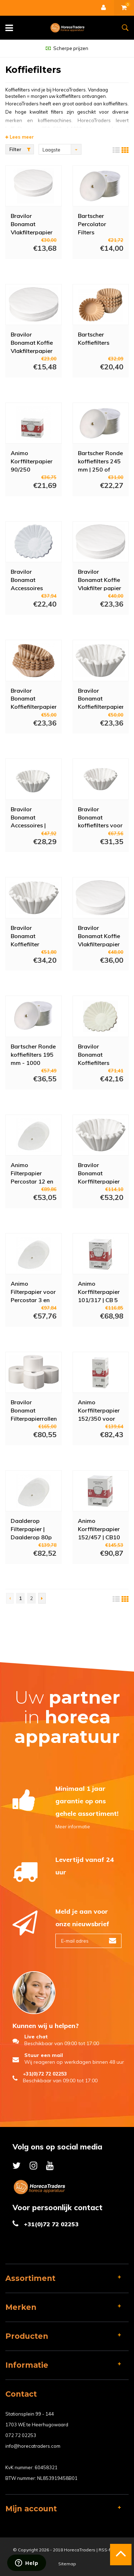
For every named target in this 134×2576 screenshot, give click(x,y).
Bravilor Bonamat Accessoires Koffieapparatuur (33, 579)
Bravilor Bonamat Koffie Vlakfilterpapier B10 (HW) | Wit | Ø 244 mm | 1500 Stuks (33, 342)
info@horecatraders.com (32, 2446)
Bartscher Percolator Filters (92, 223)
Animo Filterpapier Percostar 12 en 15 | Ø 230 (32, 1172)
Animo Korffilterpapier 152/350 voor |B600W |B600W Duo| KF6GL (99, 1410)
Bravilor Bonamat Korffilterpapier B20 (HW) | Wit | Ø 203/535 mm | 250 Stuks (100, 1172)
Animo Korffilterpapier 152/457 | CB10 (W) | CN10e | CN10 (99, 1528)
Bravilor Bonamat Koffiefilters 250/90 (93, 1054)
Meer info (26, 268)
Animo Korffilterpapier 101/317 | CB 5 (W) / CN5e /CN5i (99, 1291)
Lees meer (19, 137)
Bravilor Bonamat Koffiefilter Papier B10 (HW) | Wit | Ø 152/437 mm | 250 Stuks (30, 935)
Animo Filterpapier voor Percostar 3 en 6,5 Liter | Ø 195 (33, 1291)
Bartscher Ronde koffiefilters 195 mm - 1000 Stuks (33, 1054)
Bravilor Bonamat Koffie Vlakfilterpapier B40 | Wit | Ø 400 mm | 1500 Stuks (99, 935)
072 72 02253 (20, 2435)
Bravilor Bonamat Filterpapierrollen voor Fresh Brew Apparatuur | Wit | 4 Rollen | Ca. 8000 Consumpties (33, 1410)
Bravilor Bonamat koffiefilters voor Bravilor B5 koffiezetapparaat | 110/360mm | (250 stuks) (101, 817)
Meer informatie (72, 1826)
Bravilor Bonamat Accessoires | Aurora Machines (33, 817)
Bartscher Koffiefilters (93, 338)
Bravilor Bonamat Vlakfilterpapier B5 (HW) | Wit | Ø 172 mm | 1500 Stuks (32, 223)
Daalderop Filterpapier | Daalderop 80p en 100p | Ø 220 (32, 1528)
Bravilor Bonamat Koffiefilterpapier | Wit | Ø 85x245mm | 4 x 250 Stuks (33, 698)
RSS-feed (109, 2549)
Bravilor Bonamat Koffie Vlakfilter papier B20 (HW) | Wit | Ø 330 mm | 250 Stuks (100, 579)
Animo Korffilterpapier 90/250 (32, 460)
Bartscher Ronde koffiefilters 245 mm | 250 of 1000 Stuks (100, 460)
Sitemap (67, 2563)
